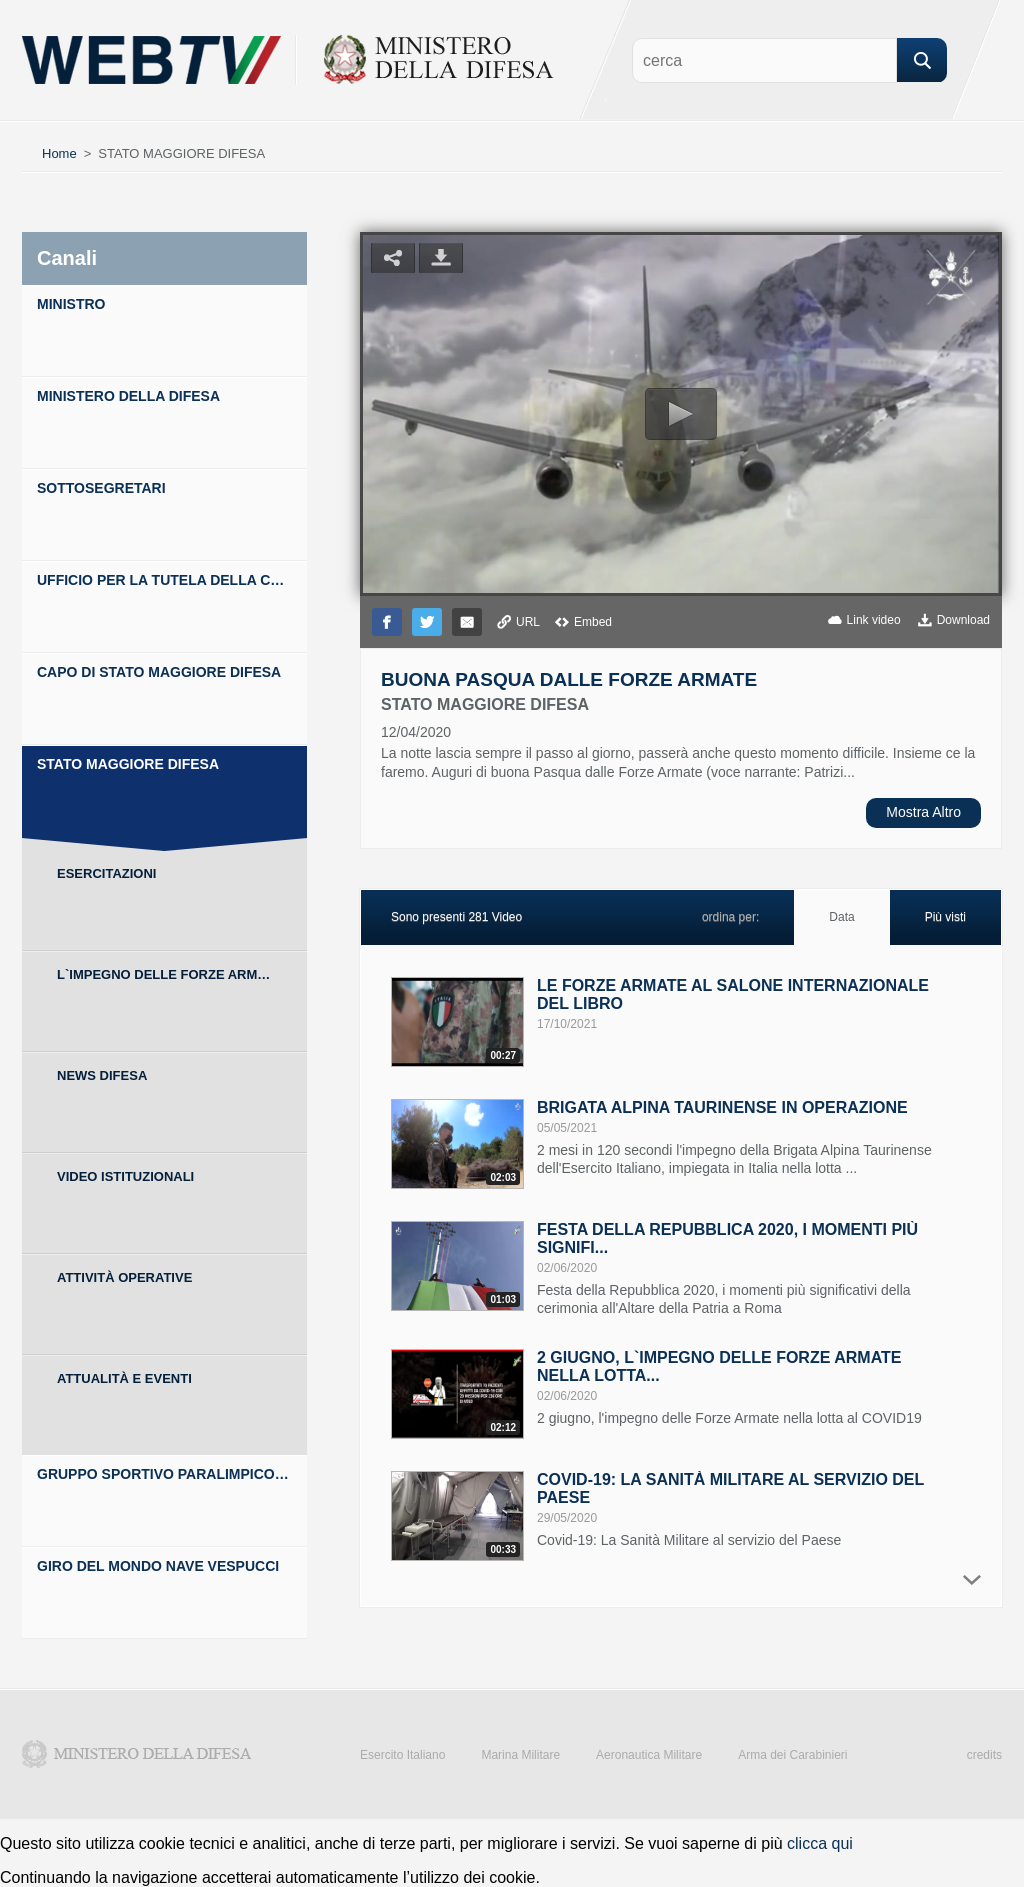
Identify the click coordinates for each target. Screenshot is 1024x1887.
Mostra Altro (923, 812)
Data (841, 917)
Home (59, 153)
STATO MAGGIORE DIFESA (181, 153)
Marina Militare (520, 1755)
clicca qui (820, 1843)
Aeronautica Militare (649, 1755)
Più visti (945, 917)
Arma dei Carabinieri (792, 1755)
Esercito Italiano (402, 1755)
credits (984, 1755)
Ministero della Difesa (137, 1754)
